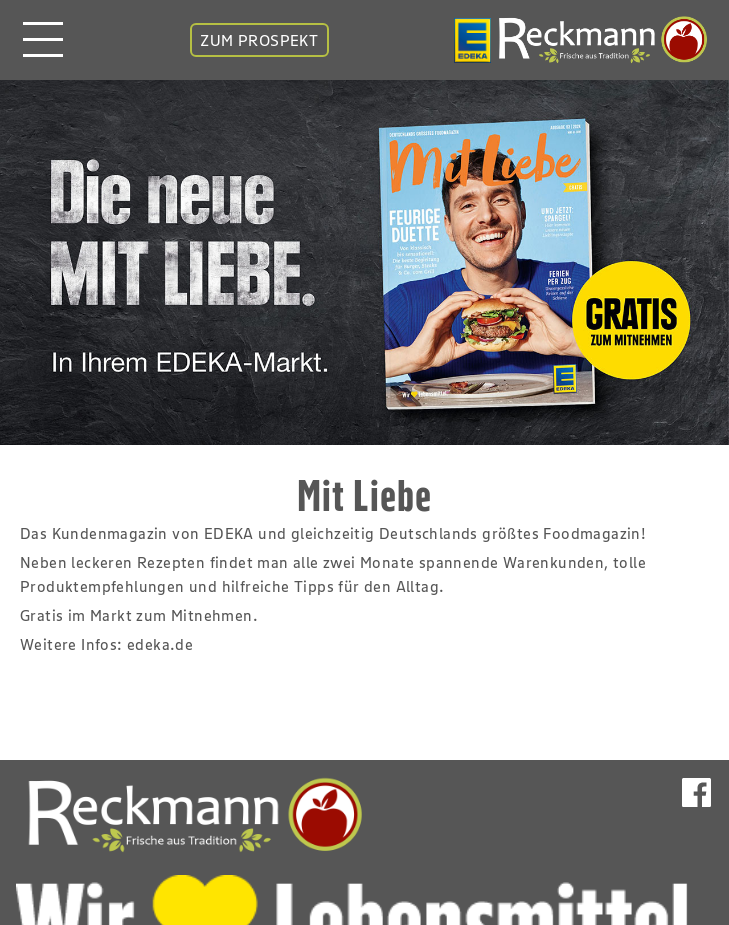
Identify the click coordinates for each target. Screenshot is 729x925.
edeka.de (160, 644)
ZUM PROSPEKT (259, 40)
